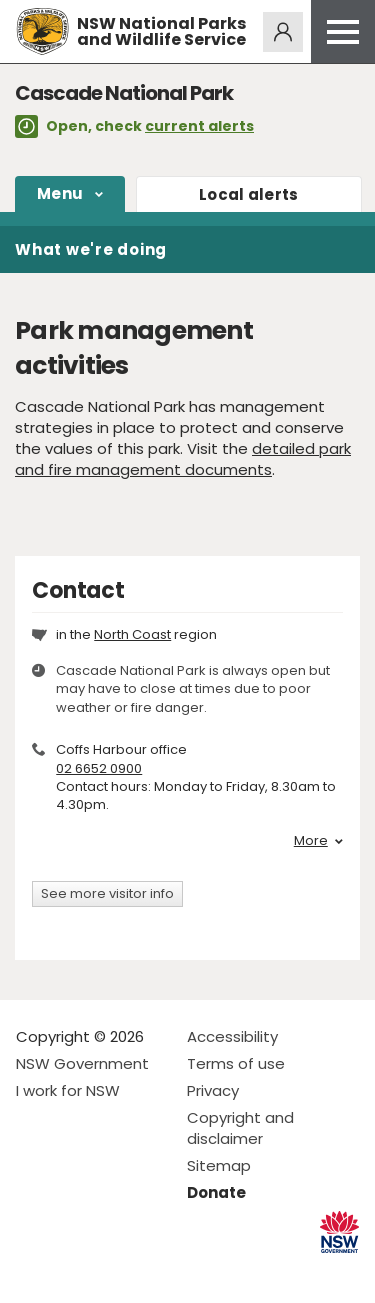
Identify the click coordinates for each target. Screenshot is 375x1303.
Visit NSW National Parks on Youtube (120, 1271)
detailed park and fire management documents (183, 459)
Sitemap (219, 1165)
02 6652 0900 (99, 768)
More (318, 841)
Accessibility (232, 1036)
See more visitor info (107, 893)
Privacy (213, 1090)
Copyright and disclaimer (240, 1128)
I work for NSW (68, 1090)
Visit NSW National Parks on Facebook (34, 1271)
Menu (60, 193)
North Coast (132, 634)
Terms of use (236, 1063)
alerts (249, 194)
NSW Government (82, 1063)
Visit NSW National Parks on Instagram (77, 1271)
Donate (216, 1192)
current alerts (199, 126)
